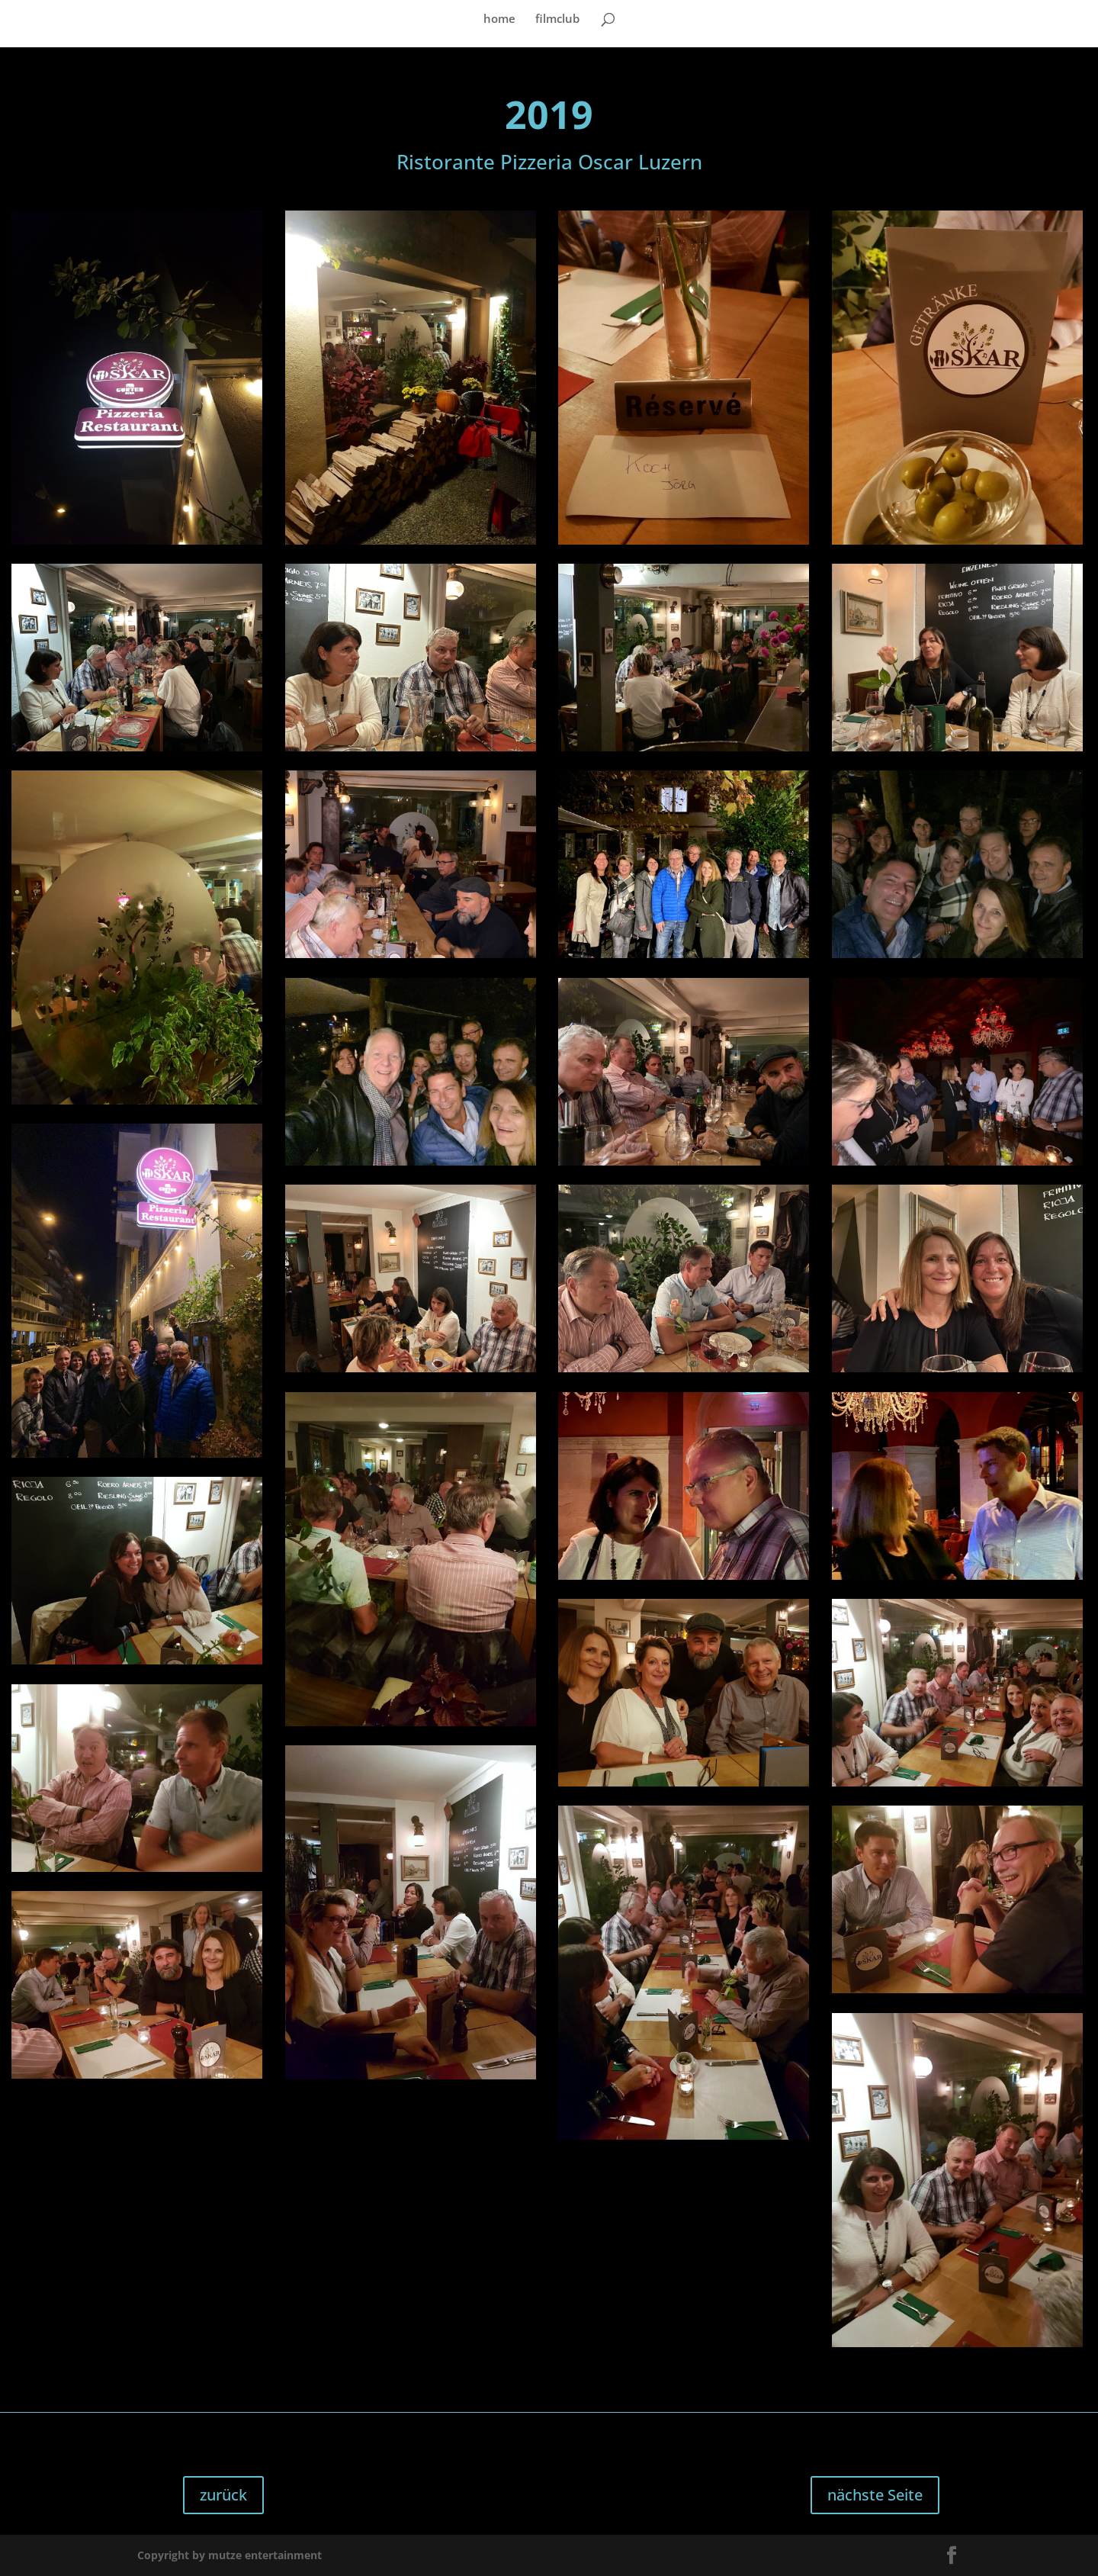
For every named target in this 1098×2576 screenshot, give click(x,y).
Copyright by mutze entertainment (229, 2555)
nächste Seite (875, 2494)
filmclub (557, 19)
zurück (223, 2494)
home (499, 19)
